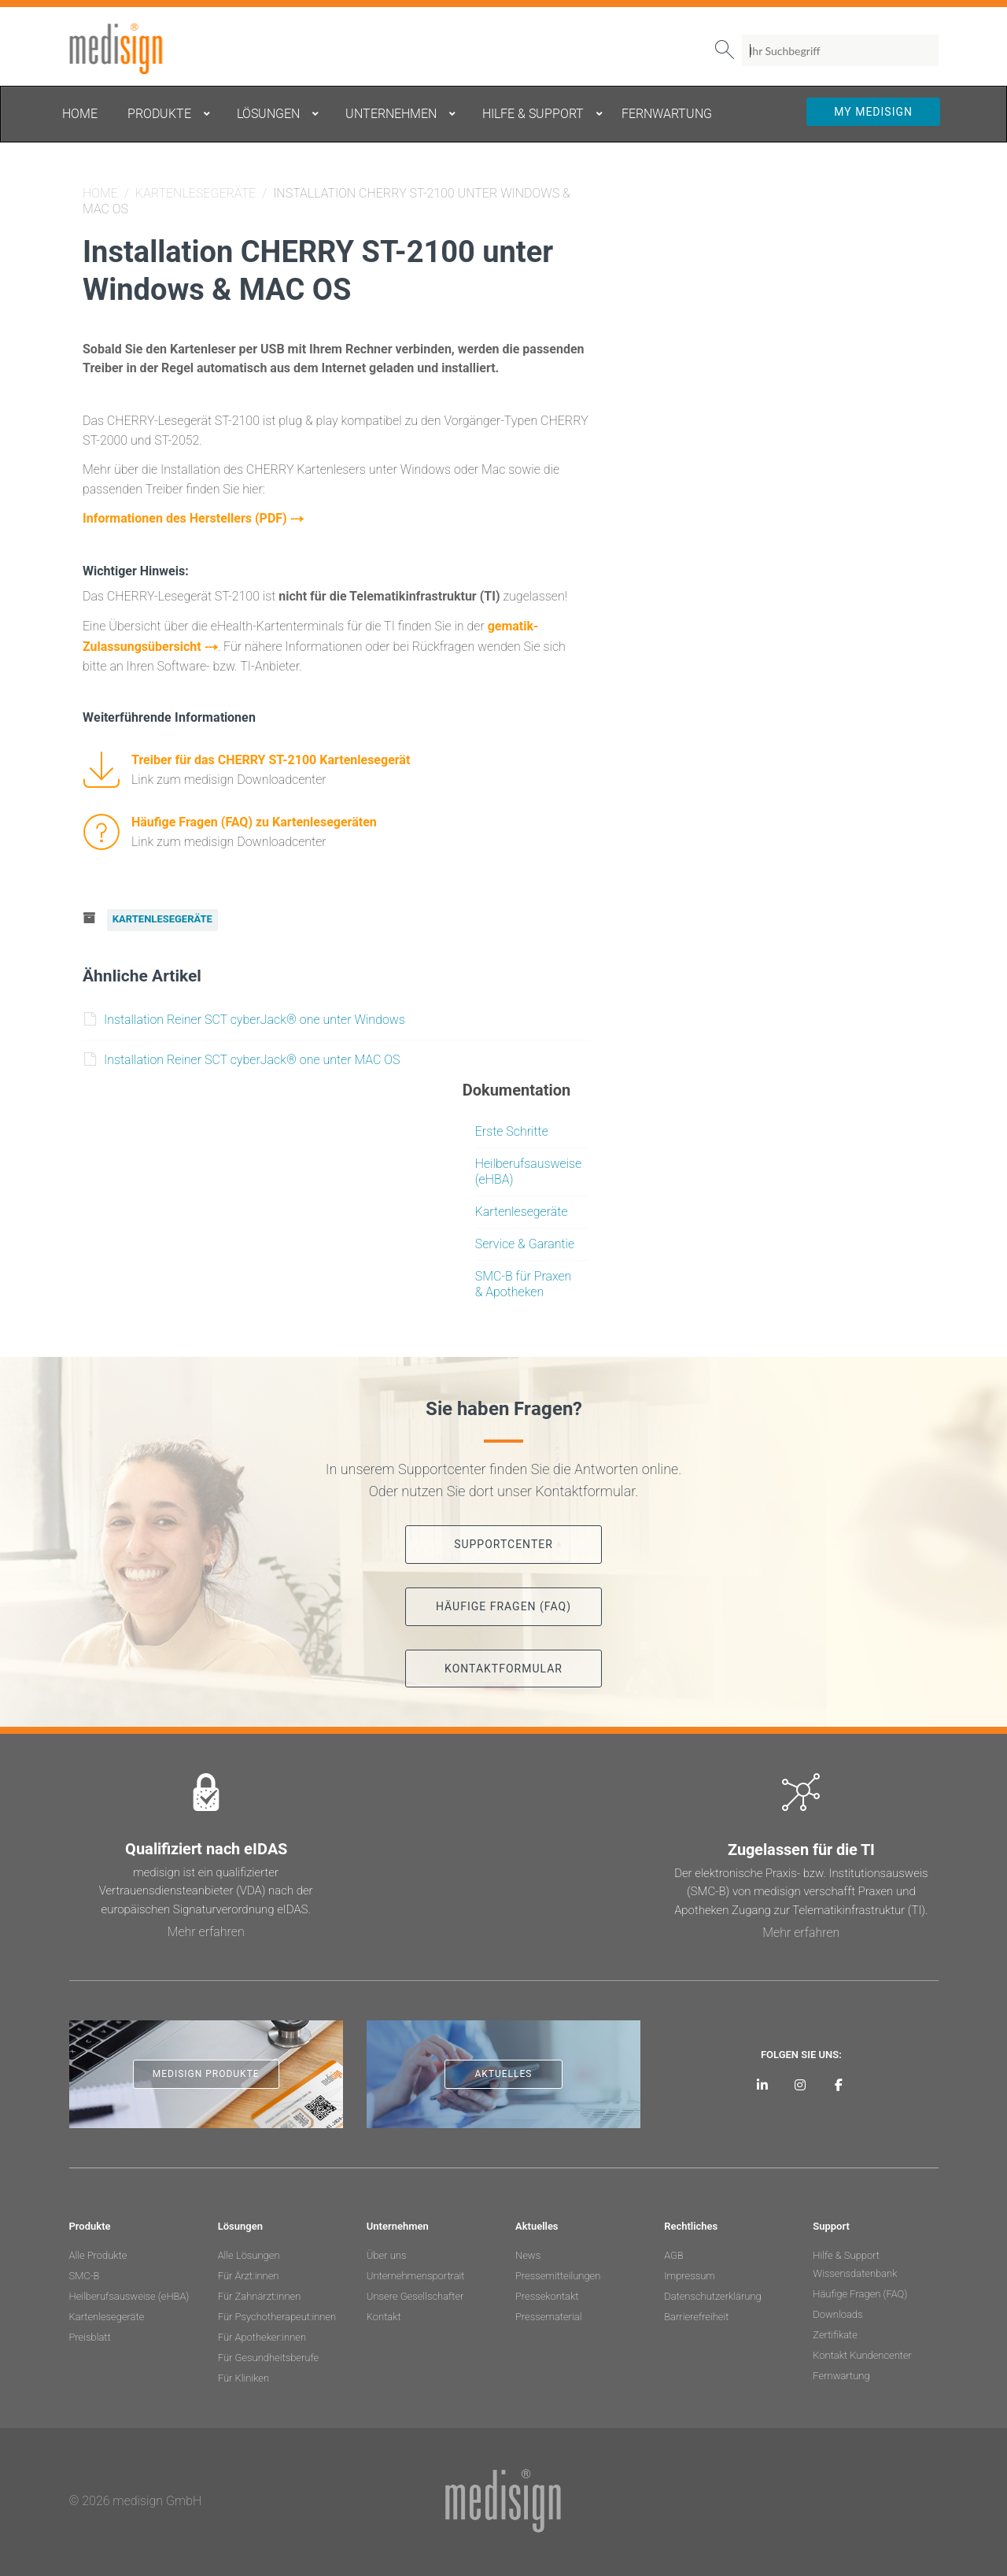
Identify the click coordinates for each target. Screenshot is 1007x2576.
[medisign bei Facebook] (839, 2081)
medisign (134, 49)
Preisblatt (90, 2333)
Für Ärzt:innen (248, 2272)
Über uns (387, 2251)
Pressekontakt (546, 2292)
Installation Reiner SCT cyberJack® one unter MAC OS (242, 1055)
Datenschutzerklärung (713, 2292)
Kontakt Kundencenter (862, 2351)
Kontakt (384, 2313)
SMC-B (84, 2272)
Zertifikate (835, 2331)
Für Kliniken (243, 2374)
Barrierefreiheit (696, 2313)
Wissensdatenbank (855, 2269)
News (527, 2251)
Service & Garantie (524, 1240)
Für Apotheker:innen (262, 2333)
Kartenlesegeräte (195, 193)
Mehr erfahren (206, 1927)
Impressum (689, 2272)
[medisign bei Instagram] (800, 2081)
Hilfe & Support (846, 2251)
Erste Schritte (511, 1127)
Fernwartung (841, 2372)
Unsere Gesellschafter (415, 2292)
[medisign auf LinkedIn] (762, 2081)
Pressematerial (548, 2313)
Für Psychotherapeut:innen (277, 2313)
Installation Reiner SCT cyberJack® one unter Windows (244, 1015)
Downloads (837, 2310)
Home (100, 193)
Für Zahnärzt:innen (259, 2292)
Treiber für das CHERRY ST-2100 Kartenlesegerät (270, 757)
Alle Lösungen (249, 2251)
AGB (674, 2251)
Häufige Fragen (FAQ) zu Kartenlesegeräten (254, 819)
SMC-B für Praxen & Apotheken (523, 1280)
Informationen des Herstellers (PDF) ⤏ (193, 517)
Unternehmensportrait (416, 2272)
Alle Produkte (98, 2251)
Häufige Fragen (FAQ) (860, 2290)
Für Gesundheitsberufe (268, 2354)
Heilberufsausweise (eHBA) (129, 2292)
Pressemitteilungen (557, 2272)
